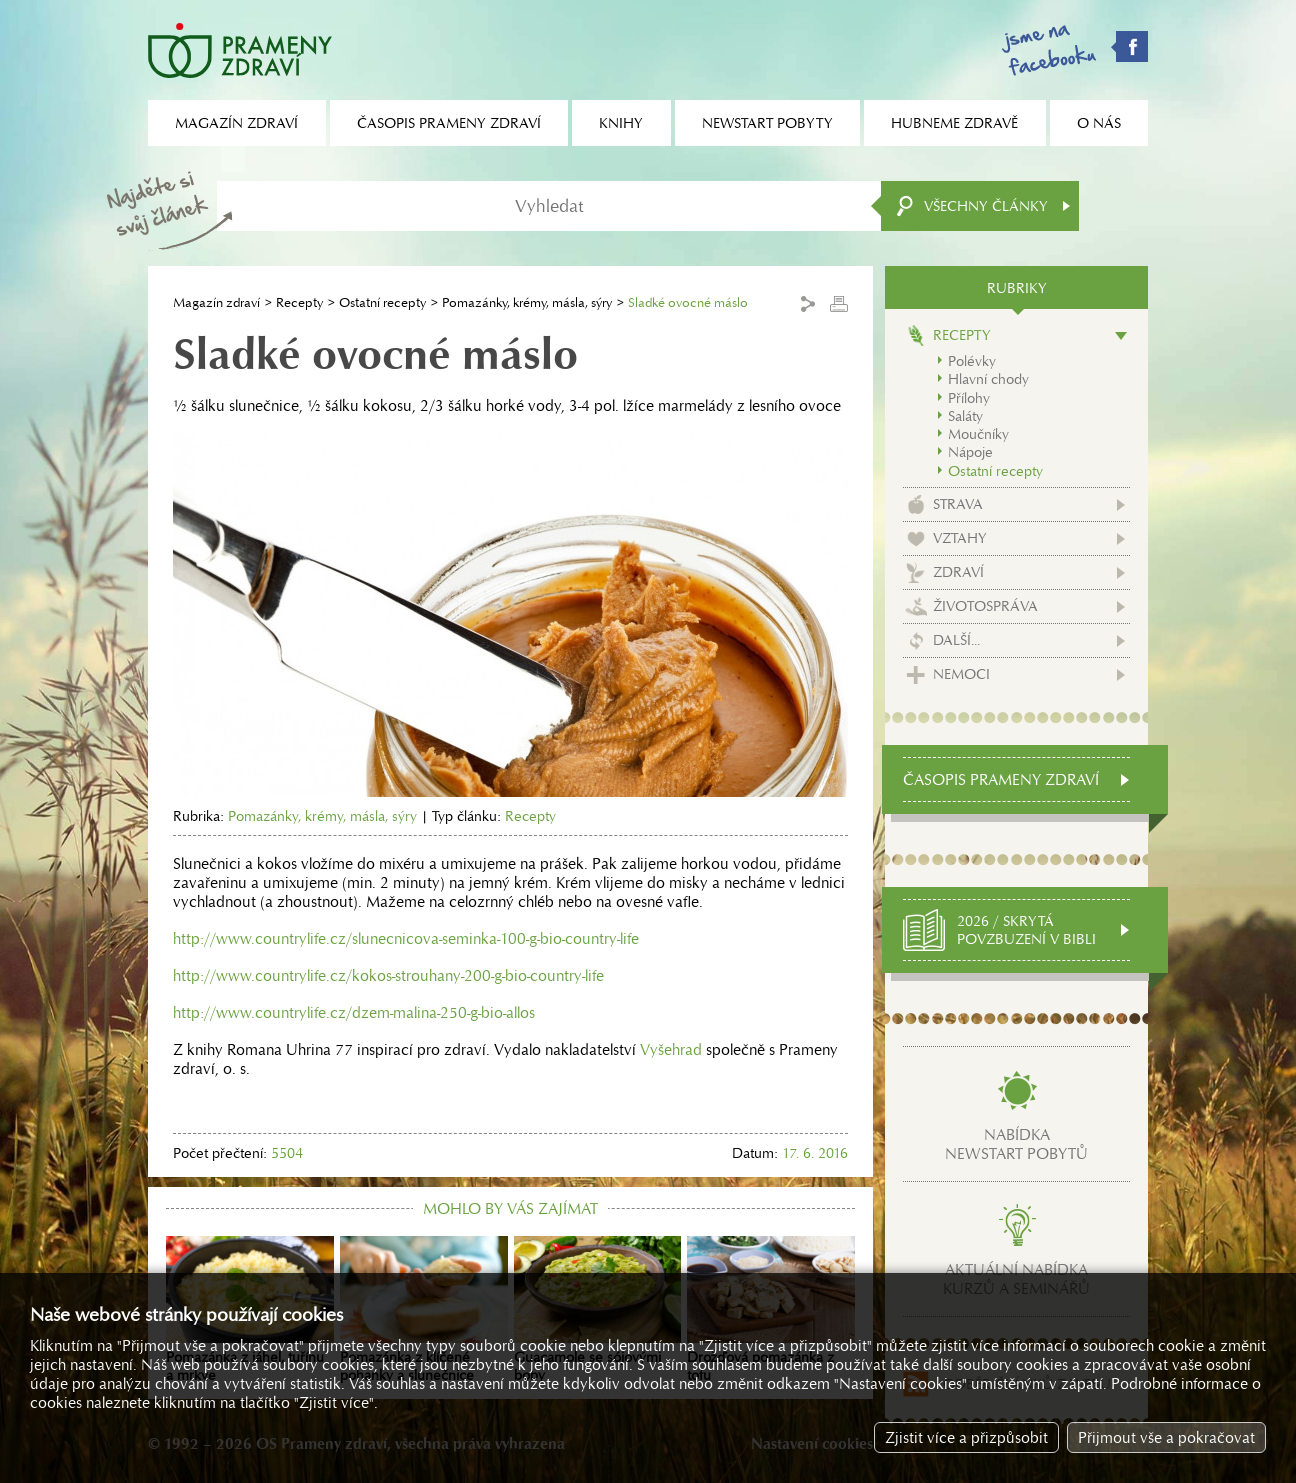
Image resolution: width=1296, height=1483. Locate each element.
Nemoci (961, 674)
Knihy (621, 123)
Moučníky (978, 434)
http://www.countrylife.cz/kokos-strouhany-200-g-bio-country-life (388, 975)
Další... (956, 640)
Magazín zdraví (216, 302)
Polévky (972, 361)
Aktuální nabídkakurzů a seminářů (1016, 1279)
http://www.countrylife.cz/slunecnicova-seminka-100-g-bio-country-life (406, 938)
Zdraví (958, 572)
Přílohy (969, 398)
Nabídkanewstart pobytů (1016, 1144)
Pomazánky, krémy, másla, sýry (527, 302)
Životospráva (985, 606)
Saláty (965, 416)
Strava (958, 504)
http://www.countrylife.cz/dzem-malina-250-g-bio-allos (354, 1012)
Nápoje (970, 452)
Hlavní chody (988, 379)
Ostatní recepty (382, 302)
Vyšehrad (671, 1049)
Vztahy (960, 538)
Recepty (299, 302)
